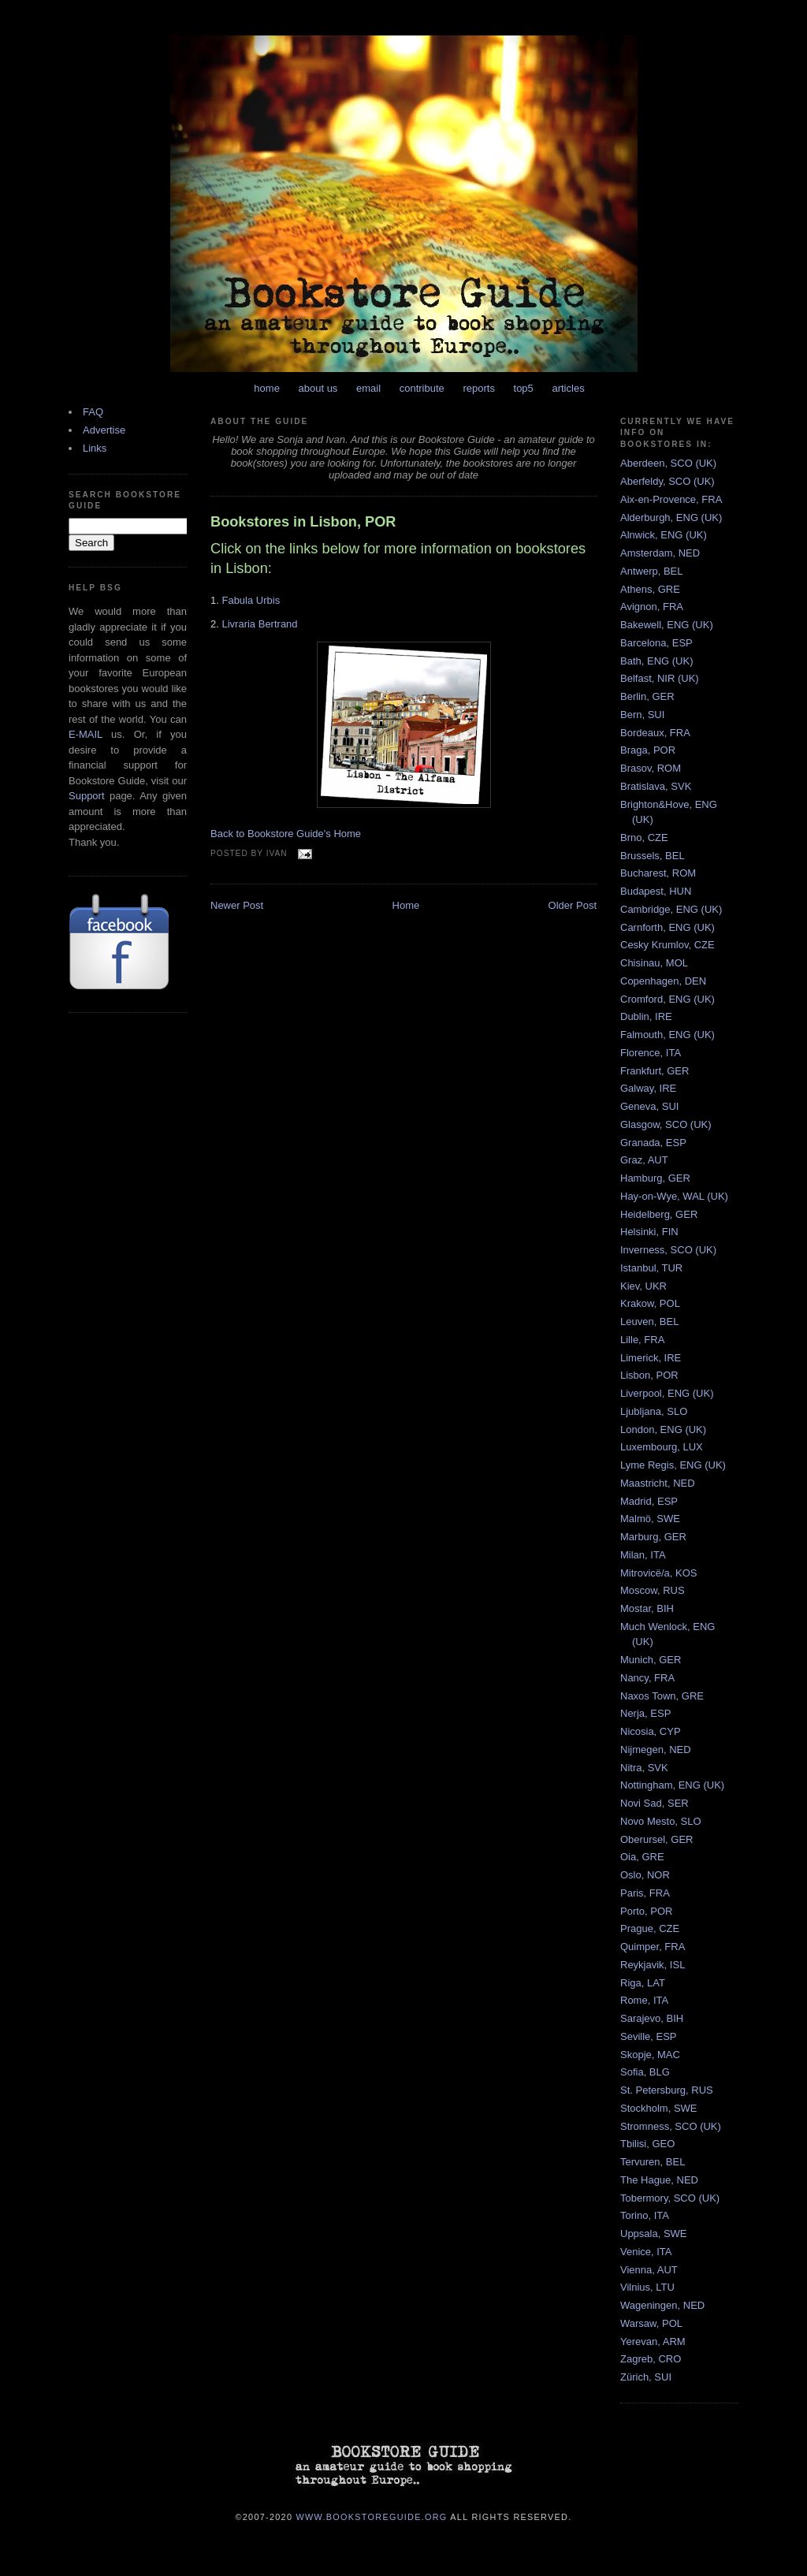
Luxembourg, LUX (661, 1447)
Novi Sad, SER (654, 1803)
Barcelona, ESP (656, 643)
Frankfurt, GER (654, 1071)
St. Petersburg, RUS (666, 2090)
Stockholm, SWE (658, 2108)
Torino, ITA (644, 2215)
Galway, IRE (648, 1088)
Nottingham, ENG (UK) (672, 1785)
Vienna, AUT (649, 2270)
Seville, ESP (648, 2036)
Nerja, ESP (645, 1713)
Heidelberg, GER (658, 1214)
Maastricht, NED (657, 1483)
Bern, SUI (642, 714)
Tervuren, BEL (652, 2162)
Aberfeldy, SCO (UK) (667, 481)
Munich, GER (650, 1660)
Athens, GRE (650, 589)
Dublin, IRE (646, 1016)
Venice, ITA (646, 2252)
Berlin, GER (647, 696)
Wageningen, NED (662, 2305)
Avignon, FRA (651, 606)
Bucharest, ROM (658, 873)
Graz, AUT (644, 1160)
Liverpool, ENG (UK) (666, 1393)
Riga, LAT (642, 1983)
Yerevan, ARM (653, 2341)
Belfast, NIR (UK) (659, 678)
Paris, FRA (645, 1893)
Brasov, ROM (650, 768)
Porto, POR (646, 1911)
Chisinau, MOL (654, 963)
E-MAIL (85, 734)
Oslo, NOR (645, 1875)
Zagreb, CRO (650, 2359)
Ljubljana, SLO (653, 1411)
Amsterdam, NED (660, 553)
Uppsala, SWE (653, 2233)
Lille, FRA (642, 1340)
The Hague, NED (659, 2180)
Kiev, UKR (643, 1286)
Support (87, 796)
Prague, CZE (649, 1928)
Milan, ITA (643, 1555)
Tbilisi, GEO (647, 2144)
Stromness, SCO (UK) (670, 2126)
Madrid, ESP (649, 1501)
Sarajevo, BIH (651, 2018)
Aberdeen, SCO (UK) (668, 463)
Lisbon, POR (649, 1375)
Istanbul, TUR (651, 1268)
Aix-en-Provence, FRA (671, 499)
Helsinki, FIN (649, 1232)
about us (318, 388)
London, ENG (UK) (663, 1429)
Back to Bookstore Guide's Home (285, 833)
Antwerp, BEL (651, 571)
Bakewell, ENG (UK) (666, 625)
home (267, 388)
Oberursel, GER (656, 1839)
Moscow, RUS (652, 1590)
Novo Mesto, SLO (660, 1821)
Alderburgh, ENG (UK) (671, 517)
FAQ (93, 412)
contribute (422, 388)
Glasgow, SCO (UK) (666, 1124)
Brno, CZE (644, 837)
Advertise (104, 430)
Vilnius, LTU (647, 2287)
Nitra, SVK (644, 1768)
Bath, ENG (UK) (656, 661)
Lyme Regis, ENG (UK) (673, 1465)
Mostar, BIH (647, 1608)
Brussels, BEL (652, 856)
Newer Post (236, 905)
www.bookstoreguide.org (372, 2516)
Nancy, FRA (647, 1678)
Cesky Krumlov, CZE (667, 945)
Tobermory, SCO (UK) (670, 2198)
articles (568, 388)
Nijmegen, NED (655, 1749)
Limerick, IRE (650, 1358)
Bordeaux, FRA (655, 733)
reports (478, 388)
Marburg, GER (653, 1537)
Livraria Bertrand (259, 624)
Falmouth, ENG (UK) (667, 1034)
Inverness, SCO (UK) (668, 1250)
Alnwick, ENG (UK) (663, 535)
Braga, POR (647, 750)
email (368, 388)
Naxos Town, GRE (662, 1696)
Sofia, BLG (645, 2072)
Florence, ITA (650, 1053)
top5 (524, 388)
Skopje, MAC (650, 2054)
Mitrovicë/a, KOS (658, 1573)
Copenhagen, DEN (663, 981)
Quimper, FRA (652, 1946)
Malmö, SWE (650, 1518)
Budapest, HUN (655, 891)
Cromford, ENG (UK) (667, 999)
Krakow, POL (650, 1303)
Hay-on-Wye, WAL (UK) (674, 1196)
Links (94, 448)
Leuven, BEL (649, 1321)
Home (406, 905)
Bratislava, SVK (655, 786)
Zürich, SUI (645, 2377)
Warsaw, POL (651, 2323)
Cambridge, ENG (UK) (671, 909)
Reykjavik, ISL (652, 1965)
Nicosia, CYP (650, 1731)
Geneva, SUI (649, 1106)
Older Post (573, 905)
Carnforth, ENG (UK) (667, 927)
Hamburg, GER (655, 1178)
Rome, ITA (644, 2000)
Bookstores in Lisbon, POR (303, 522)
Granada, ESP (653, 1142)
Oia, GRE (642, 1857)
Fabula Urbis (250, 600)
